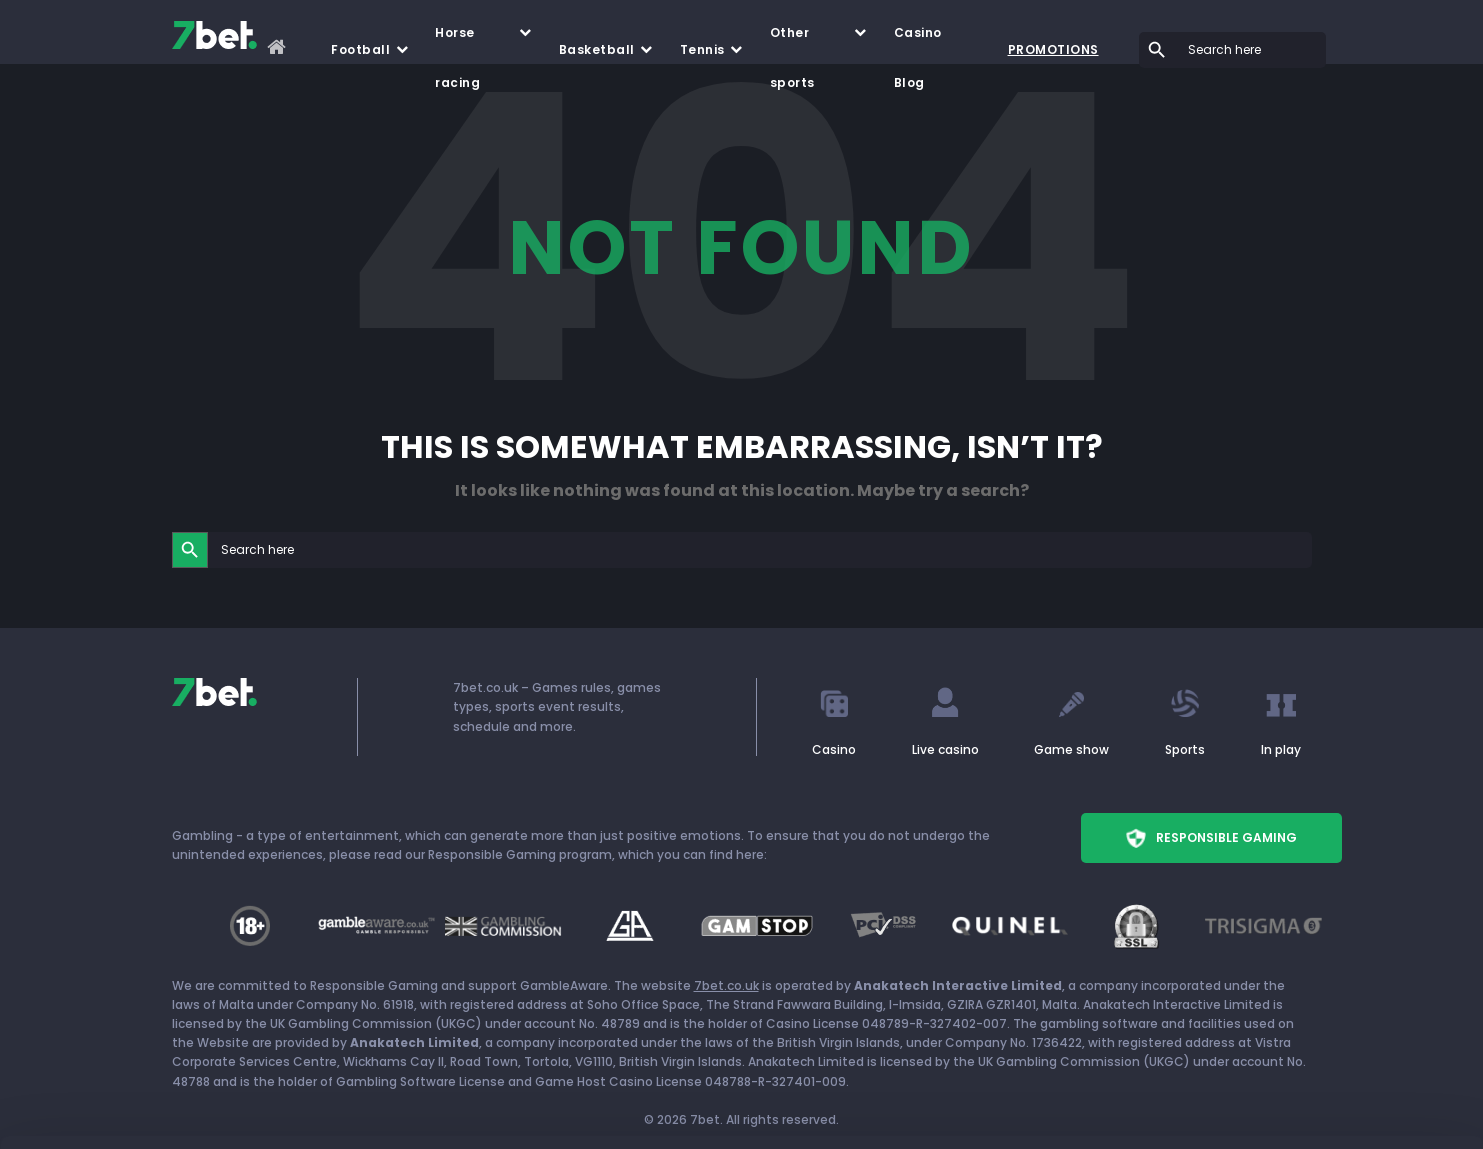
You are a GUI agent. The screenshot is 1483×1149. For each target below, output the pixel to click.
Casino (834, 749)
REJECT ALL (1316, 1054)
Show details (308, 1109)
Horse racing (457, 41)
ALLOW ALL (1316, 935)
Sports (1185, 749)
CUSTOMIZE (1316, 994)
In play (1281, 749)
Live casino (945, 749)
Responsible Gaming (1211, 838)
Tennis (702, 49)
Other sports (792, 41)
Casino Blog (918, 41)
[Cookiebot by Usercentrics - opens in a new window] (129, 1110)
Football (360, 49)
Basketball (597, 49)
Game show (1071, 749)
